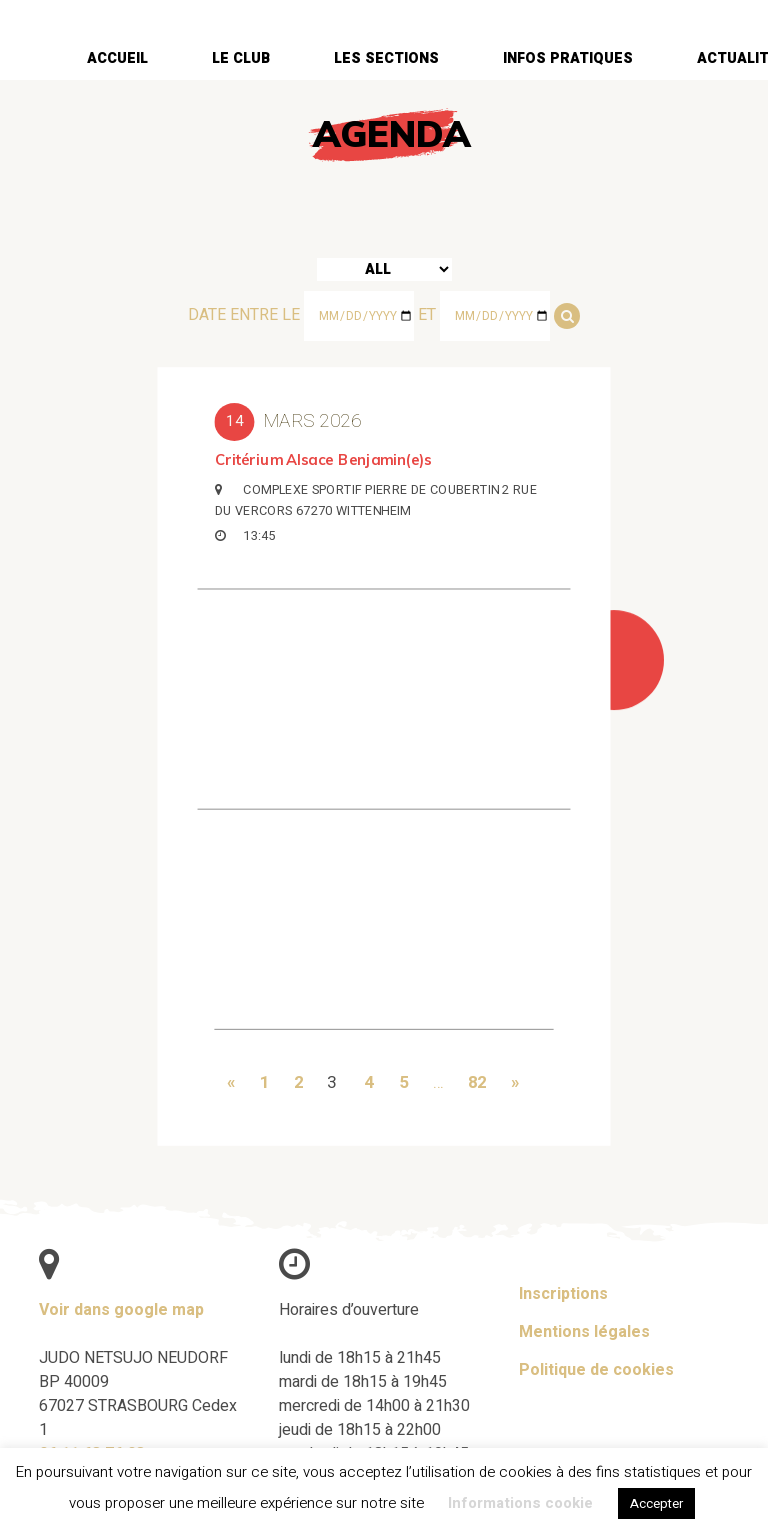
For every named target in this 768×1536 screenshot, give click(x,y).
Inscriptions (563, 1294)
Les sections (386, 58)
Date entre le (244, 315)
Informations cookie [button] (520, 1503)
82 (476, 1080)
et (427, 315)
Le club (241, 58)
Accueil (117, 58)
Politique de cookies (596, 1370)
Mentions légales (584, 1332)
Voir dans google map (121, 1310)
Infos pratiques (568, 58)
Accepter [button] (656, 1503)
